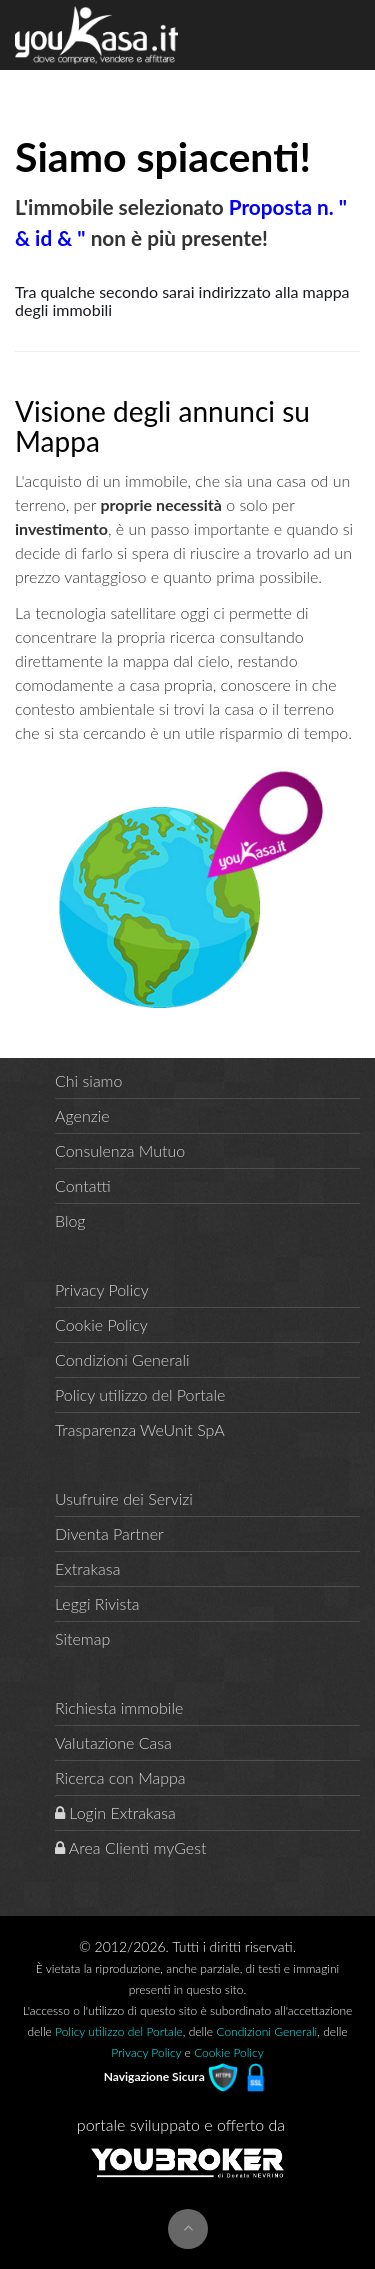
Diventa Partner (109, 1533)
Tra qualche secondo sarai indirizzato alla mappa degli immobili (182, 300)
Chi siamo (88, 1080)
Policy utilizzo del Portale (140, 1394)
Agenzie (82, 1115)
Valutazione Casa (113, 1742)
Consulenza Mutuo (120, 1150)
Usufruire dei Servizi (124, 1498)
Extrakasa (87, 1568)
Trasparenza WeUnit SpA (140, 1429)
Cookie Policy (101, 1324)
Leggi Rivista (97, 1603)
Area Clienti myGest (130, 1847)
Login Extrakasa (115, 1812)
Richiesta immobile (119, 1707)
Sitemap (82, 1638)
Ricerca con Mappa (120, 1777)
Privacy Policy (102, 1289)
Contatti (83, 1185)
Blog (70, 1220)
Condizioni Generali (122, 1359)
